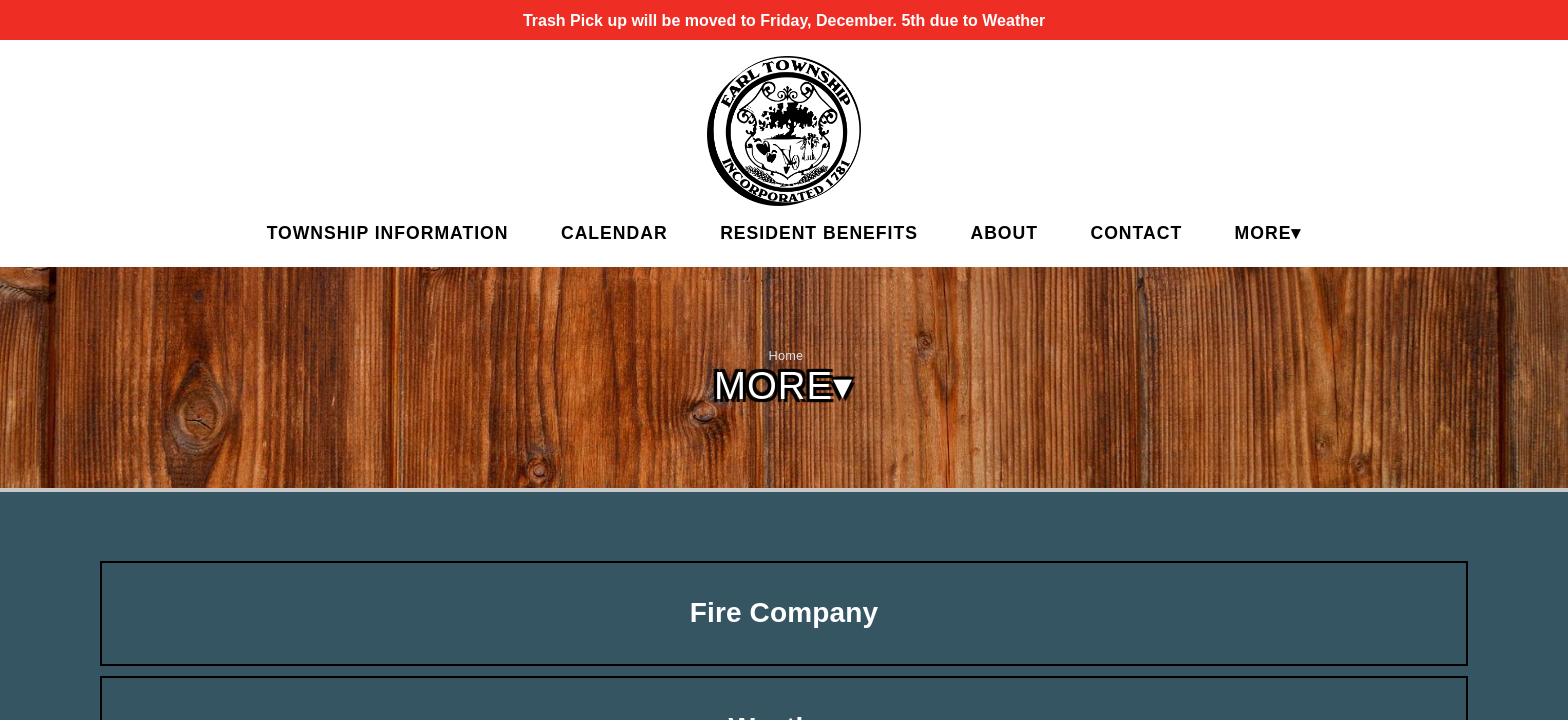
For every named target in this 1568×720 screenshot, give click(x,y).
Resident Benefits (819, 233)
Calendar (614, 233)
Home (786, 355)
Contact (1136, 233)
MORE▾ (1268, 233)
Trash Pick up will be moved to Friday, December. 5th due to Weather (784, 20)
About (1004, 233)
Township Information (388, 233)
